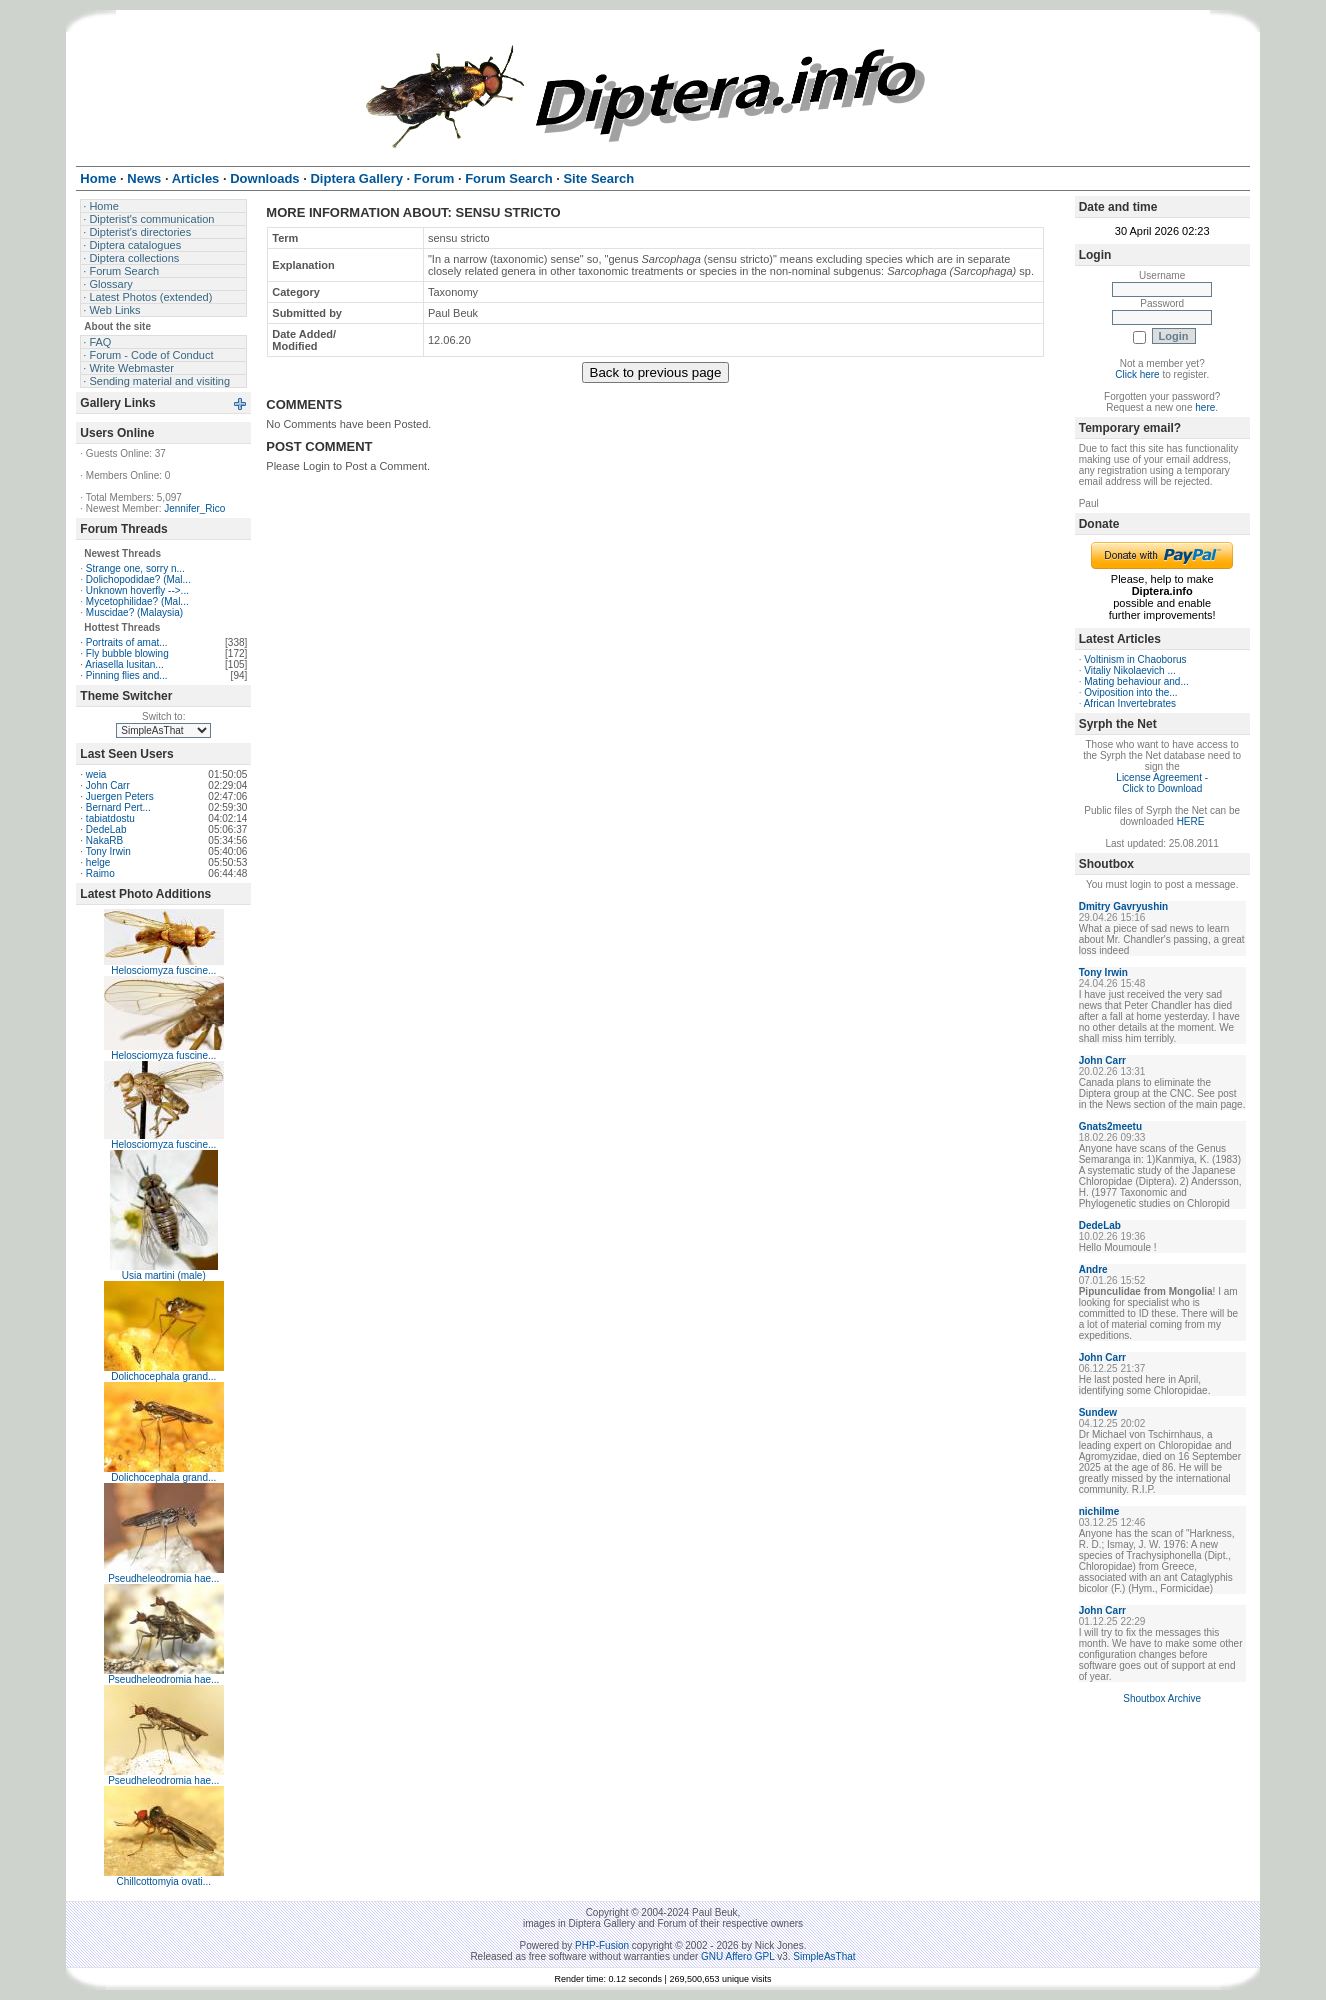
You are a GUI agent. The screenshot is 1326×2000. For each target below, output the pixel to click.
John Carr (108, 785)
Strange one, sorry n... (135, 568)
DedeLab (106, 829)
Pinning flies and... (127, 675)
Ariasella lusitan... (124, 664)
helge (98, 862)
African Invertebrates (1130, 703)
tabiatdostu (110, 818)
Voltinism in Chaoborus (1135, 659)
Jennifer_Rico (194, 508)
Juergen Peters (120, 796)
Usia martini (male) (164, 1275)
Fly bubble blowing (127, 653)
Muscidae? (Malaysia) (134, 612)
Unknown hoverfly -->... (137, 590)
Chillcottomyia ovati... (164, 1881)
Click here (1137, 374)
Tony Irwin (108, 851)
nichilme (1099, 1511)
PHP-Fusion (602, 1945)
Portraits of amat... (127, 642)
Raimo (100, 873)
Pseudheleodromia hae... (163, 1578)
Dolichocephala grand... (163, 1376)
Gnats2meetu (1110, 1126)
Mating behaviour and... (1136, 681)
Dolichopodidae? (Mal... (138, 579)
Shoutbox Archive (1162, 1698)
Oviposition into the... (1130, 692)
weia (96, 774)
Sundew (1098, 1412)
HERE (1191, 821)
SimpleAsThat (824, 1956)
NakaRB (104, 840)
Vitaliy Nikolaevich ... (1130, 670)
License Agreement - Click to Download (1162, 783)
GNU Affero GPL (737, 1956)
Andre (1093, 1269)
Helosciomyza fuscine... (163, 970)
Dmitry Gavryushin (1123, 906)
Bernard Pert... (118, 807)
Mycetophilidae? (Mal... (137, 601)
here (1205, 407)
